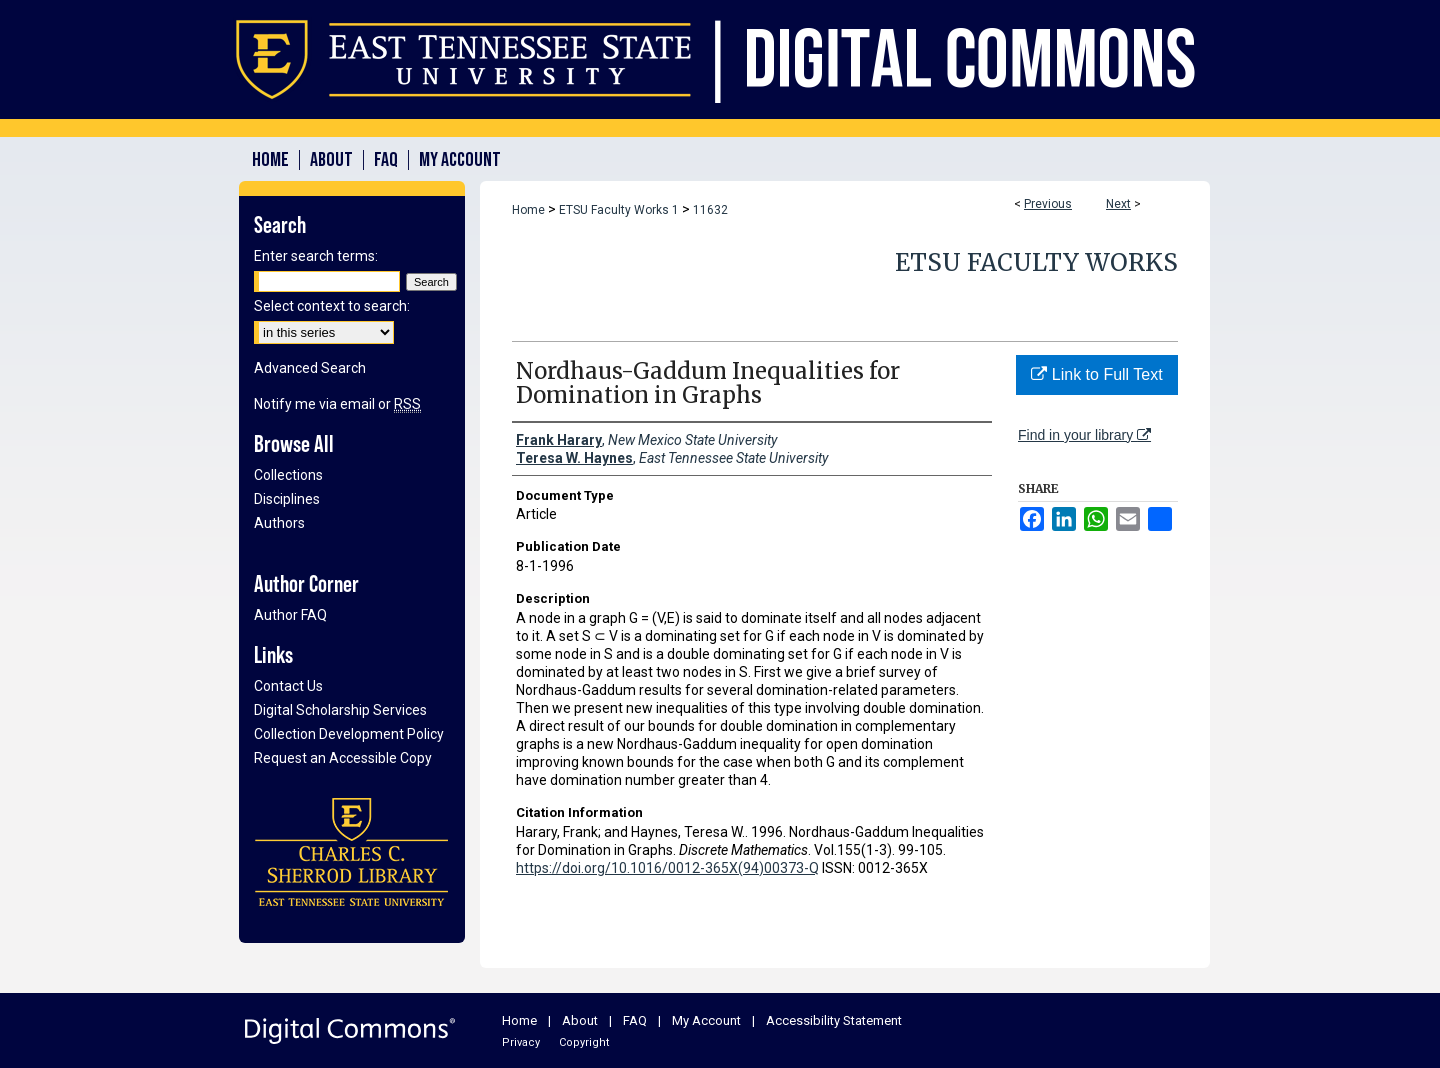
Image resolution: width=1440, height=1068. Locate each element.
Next (1118, 204)
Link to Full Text (1096, 374)
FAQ (635, 1020)
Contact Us (288, 686)
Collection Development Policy (349, 734)
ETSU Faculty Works (1036, 262)
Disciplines (287, 499)
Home (528, 210)
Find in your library (1084, 435)
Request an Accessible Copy (343, 758)
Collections (288, 475)
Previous (1048, 204)
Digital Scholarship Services (340, 710)
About (580, 1020)
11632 (710, 210)
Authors (279, 523)
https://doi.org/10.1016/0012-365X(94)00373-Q (667, 868)
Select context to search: (332, 306)
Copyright (584, 1042)
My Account (706, 1020)
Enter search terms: (316, 256)
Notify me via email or (337, 404)
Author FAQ (290, 615)
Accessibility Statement (834, 1020)
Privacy (521, 1042)
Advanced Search (310, 368)
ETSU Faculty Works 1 (619, 210)
